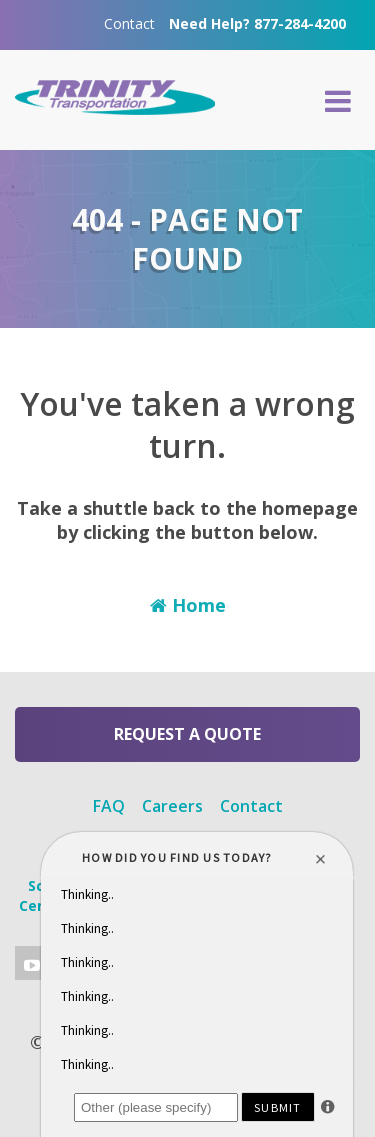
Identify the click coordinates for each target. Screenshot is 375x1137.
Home (188, 605)
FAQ (109, 806)
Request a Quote (187, 734)
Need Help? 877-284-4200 (257, 23)
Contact (129, 23)
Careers (172, 806)
